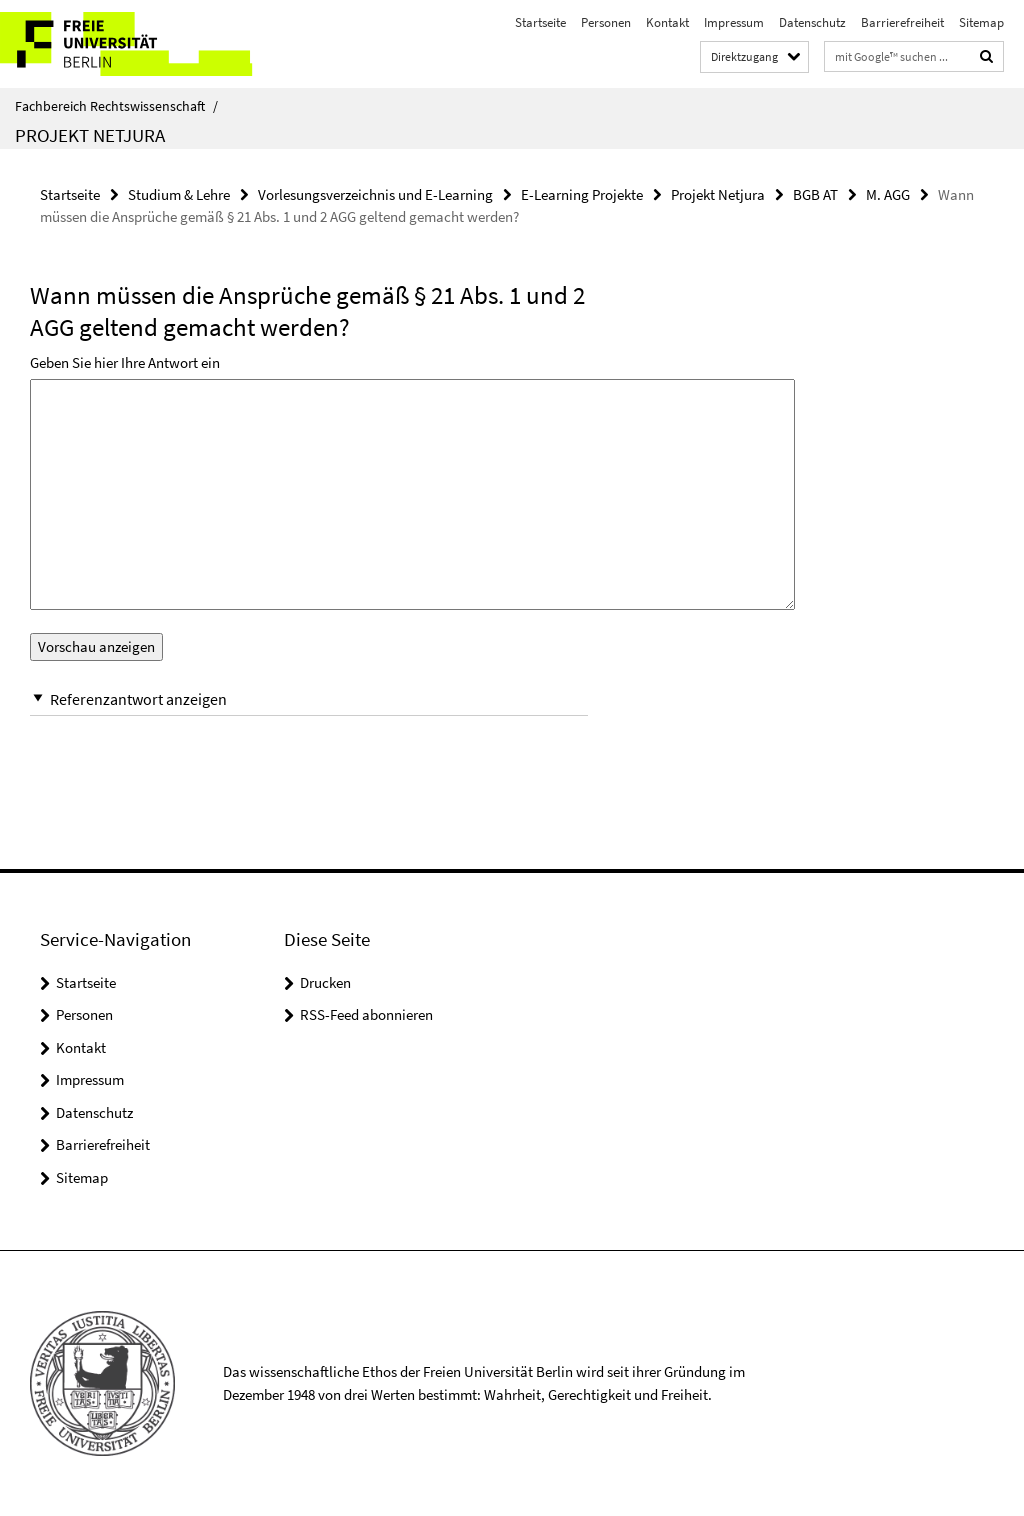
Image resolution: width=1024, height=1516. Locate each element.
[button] (309, 699)
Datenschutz (812, 22)
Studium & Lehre (179, 194)
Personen (606, 22)
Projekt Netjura (90, 135)
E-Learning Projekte (582, 194)
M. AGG (888, 194)
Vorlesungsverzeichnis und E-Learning (375, 194)
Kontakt (667, 22)
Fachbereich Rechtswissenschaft (116, 106)
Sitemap (981, 22)
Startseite (540, 22)
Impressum (734, 22)
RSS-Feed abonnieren (366, 1014)
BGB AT (815, 194)
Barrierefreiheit (902, 22)
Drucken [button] (325, 982)
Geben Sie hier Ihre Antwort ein (125, 362)
